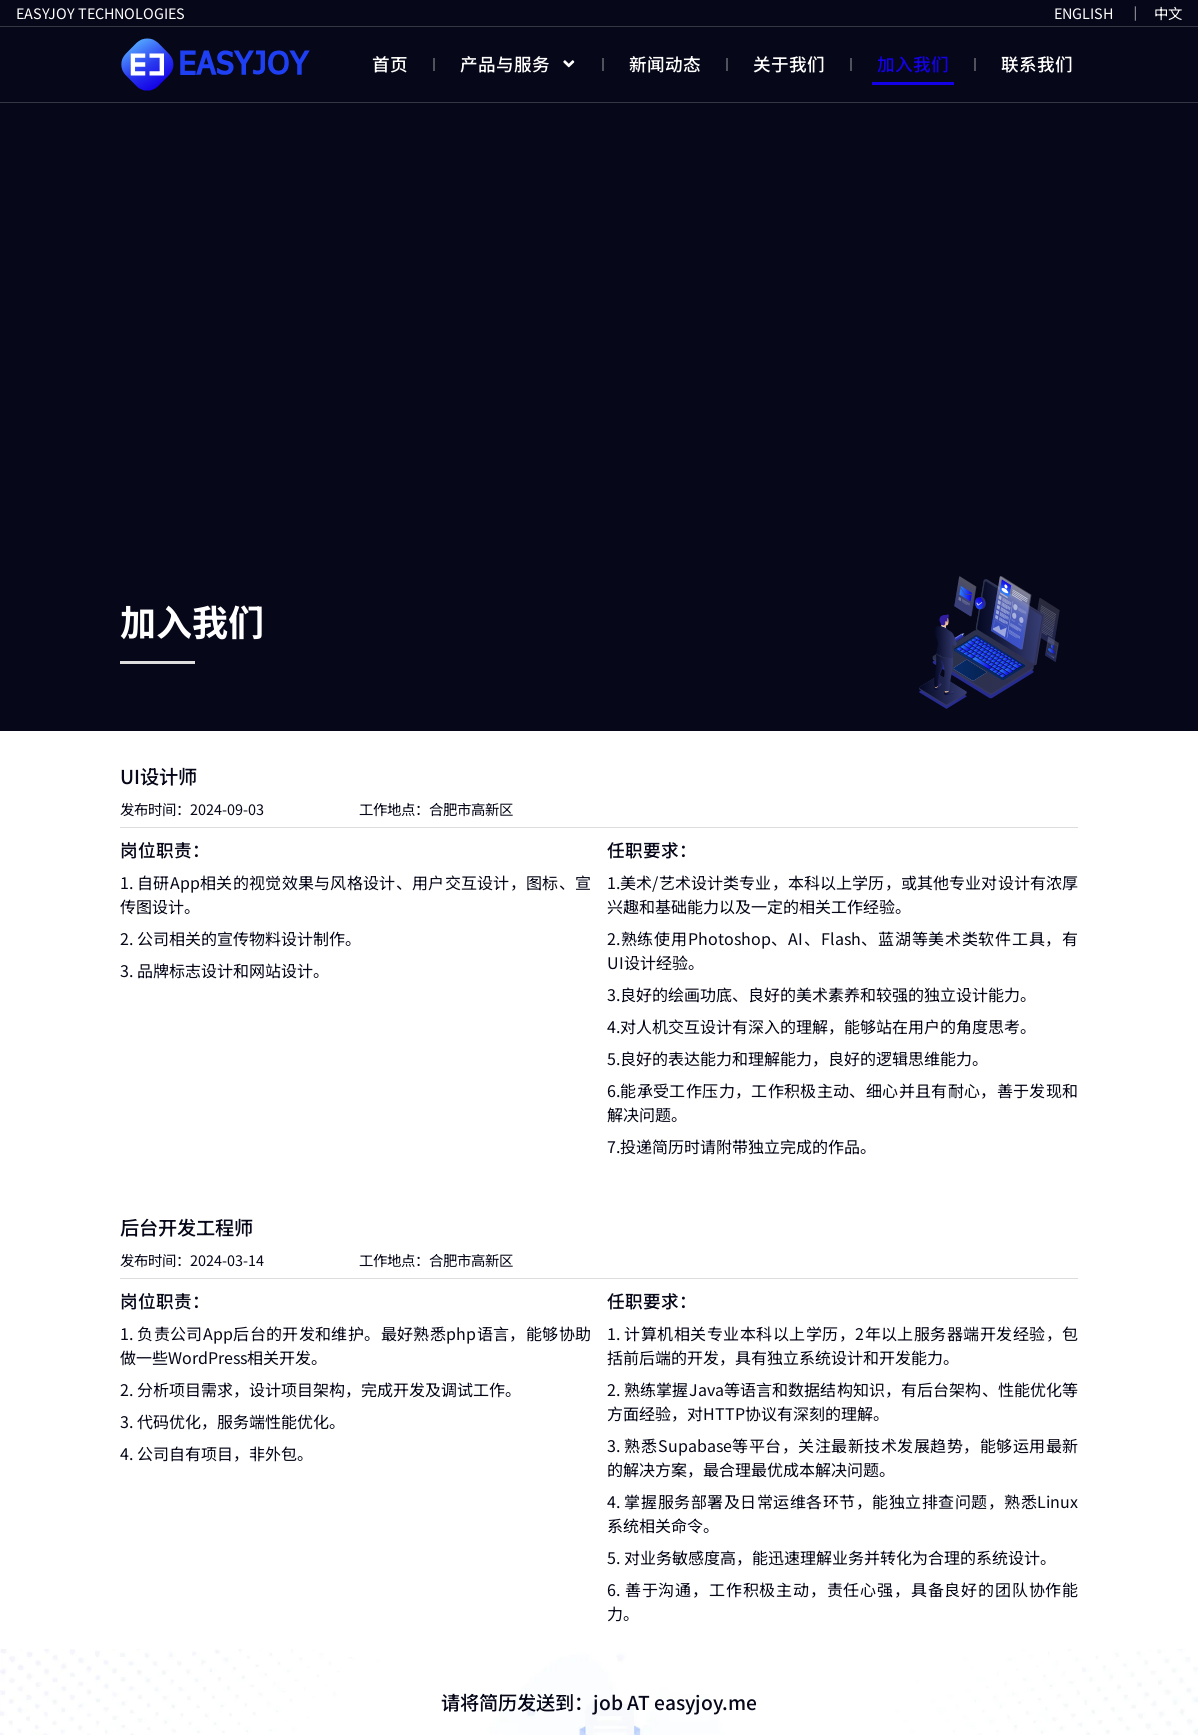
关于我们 (789, 63)
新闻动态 (665, 63)
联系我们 (1037, 63)
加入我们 (913, 63)
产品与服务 (519, 64)
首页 (390, 63)
